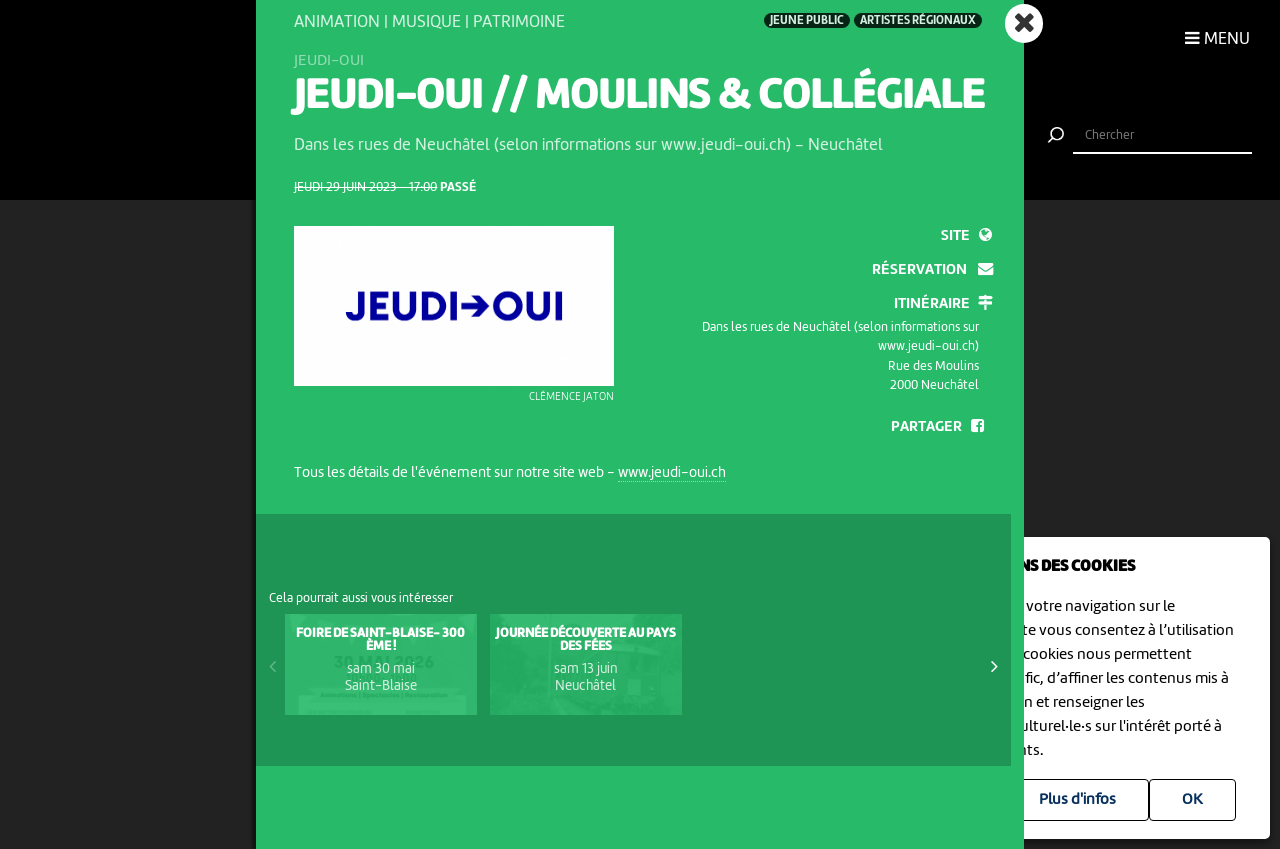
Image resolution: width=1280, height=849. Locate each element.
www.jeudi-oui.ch (672, 473)
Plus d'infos (1077, 800)
